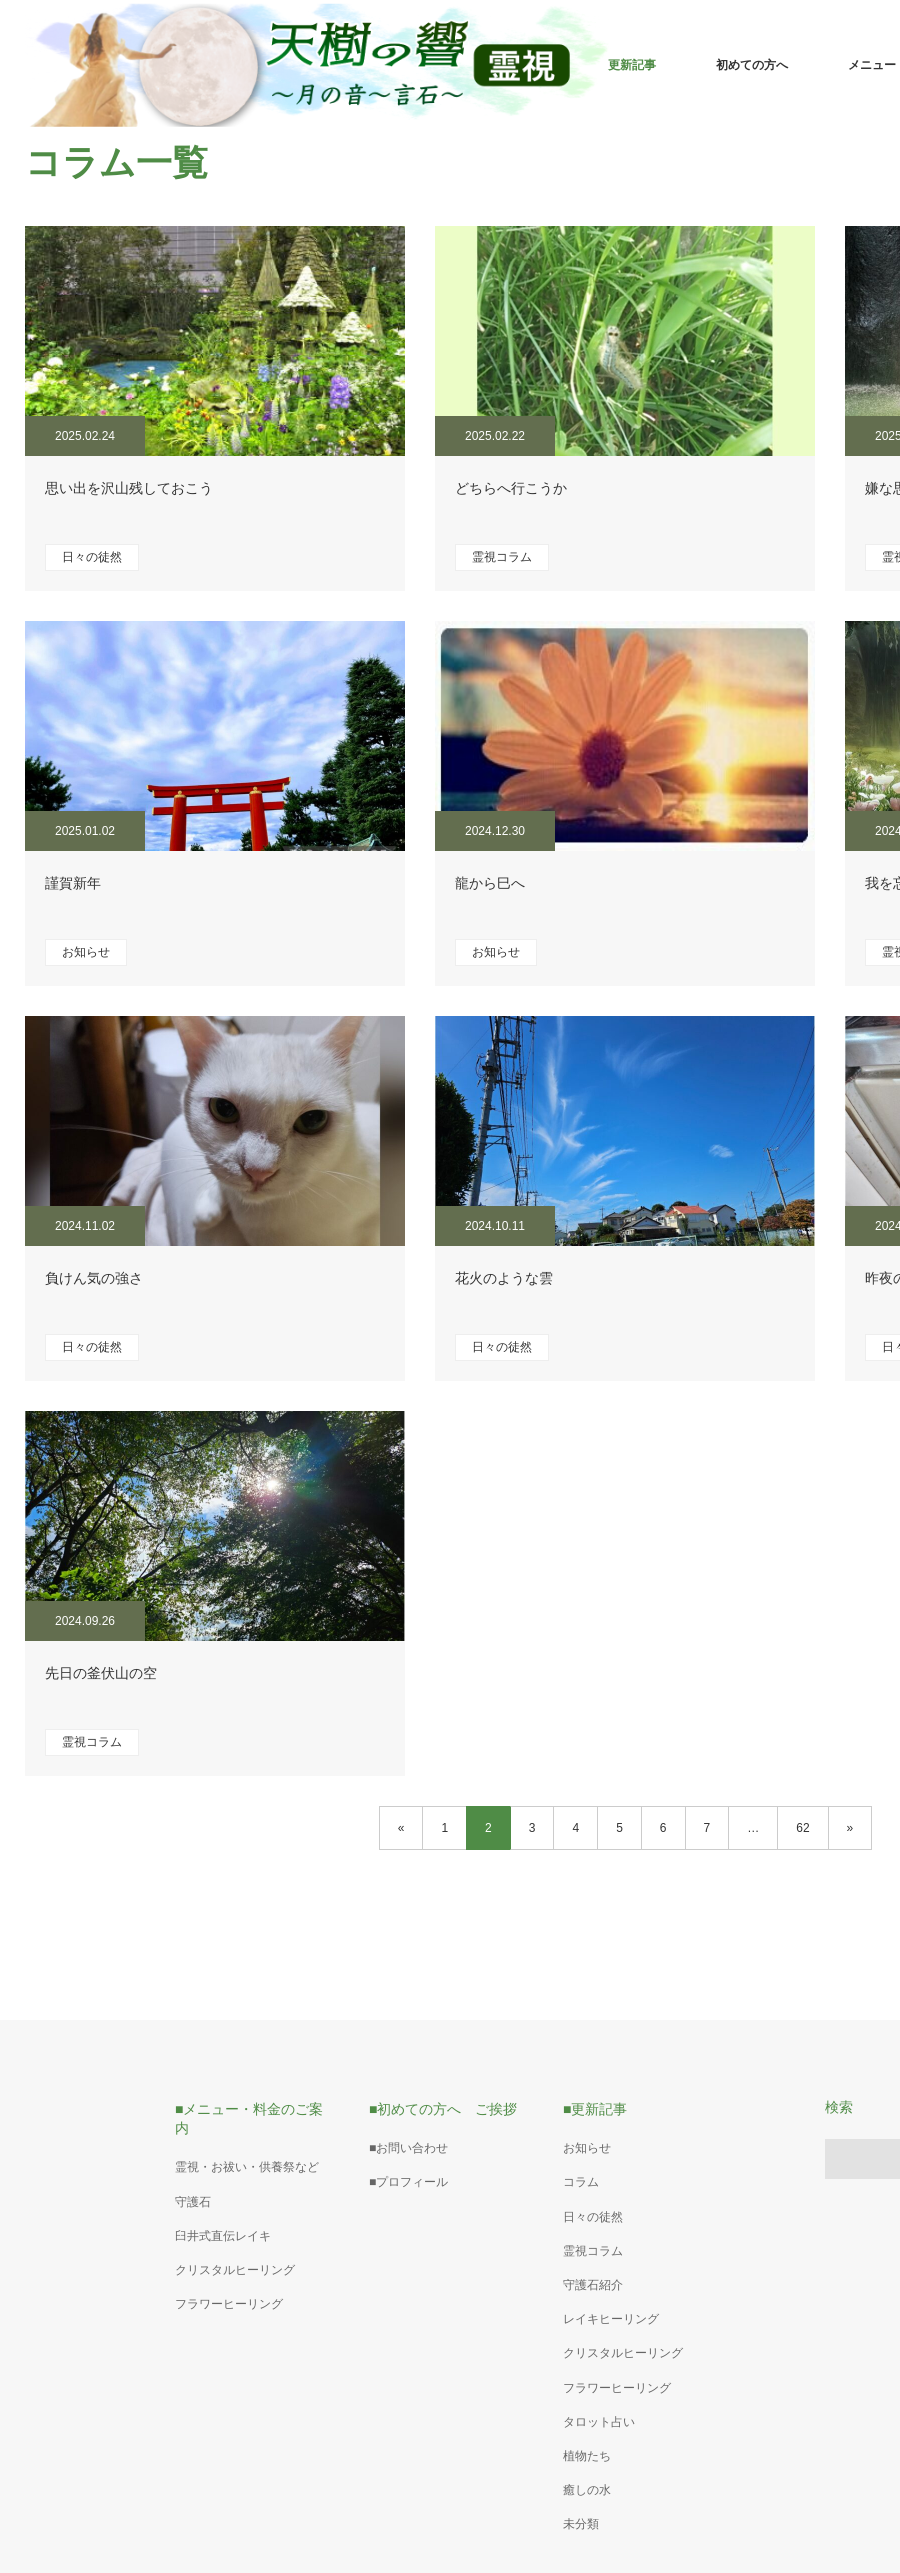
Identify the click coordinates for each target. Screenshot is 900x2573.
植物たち (587, 2456)
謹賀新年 (73, 883)
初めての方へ (752, 65)
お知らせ (86, 952)
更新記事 (632, 65)
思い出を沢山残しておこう (129, 488)
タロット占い (599, 2422)
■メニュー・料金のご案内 (249, 2118)
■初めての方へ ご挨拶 (443, 2109)
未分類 (581, 2524)
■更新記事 (595, 2109)
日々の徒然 (92, 557)
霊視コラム (502, 557)
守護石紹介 (593, 2285)
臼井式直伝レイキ (223, 2236)
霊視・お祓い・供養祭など (247, 2167)
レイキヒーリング (611, 2319)
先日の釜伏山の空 (101, 1673)
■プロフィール (408, 2182)
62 (802, 1828)
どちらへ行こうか (511, 488)
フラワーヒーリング (229, 2304)
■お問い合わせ (408, 2148)
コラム (581, 2182)
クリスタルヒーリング (235, 2270)
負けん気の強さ (94, 1278)
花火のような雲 (504, 1278)
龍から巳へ (490, 883)
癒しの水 (587, 2490)
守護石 (193, 2202)
